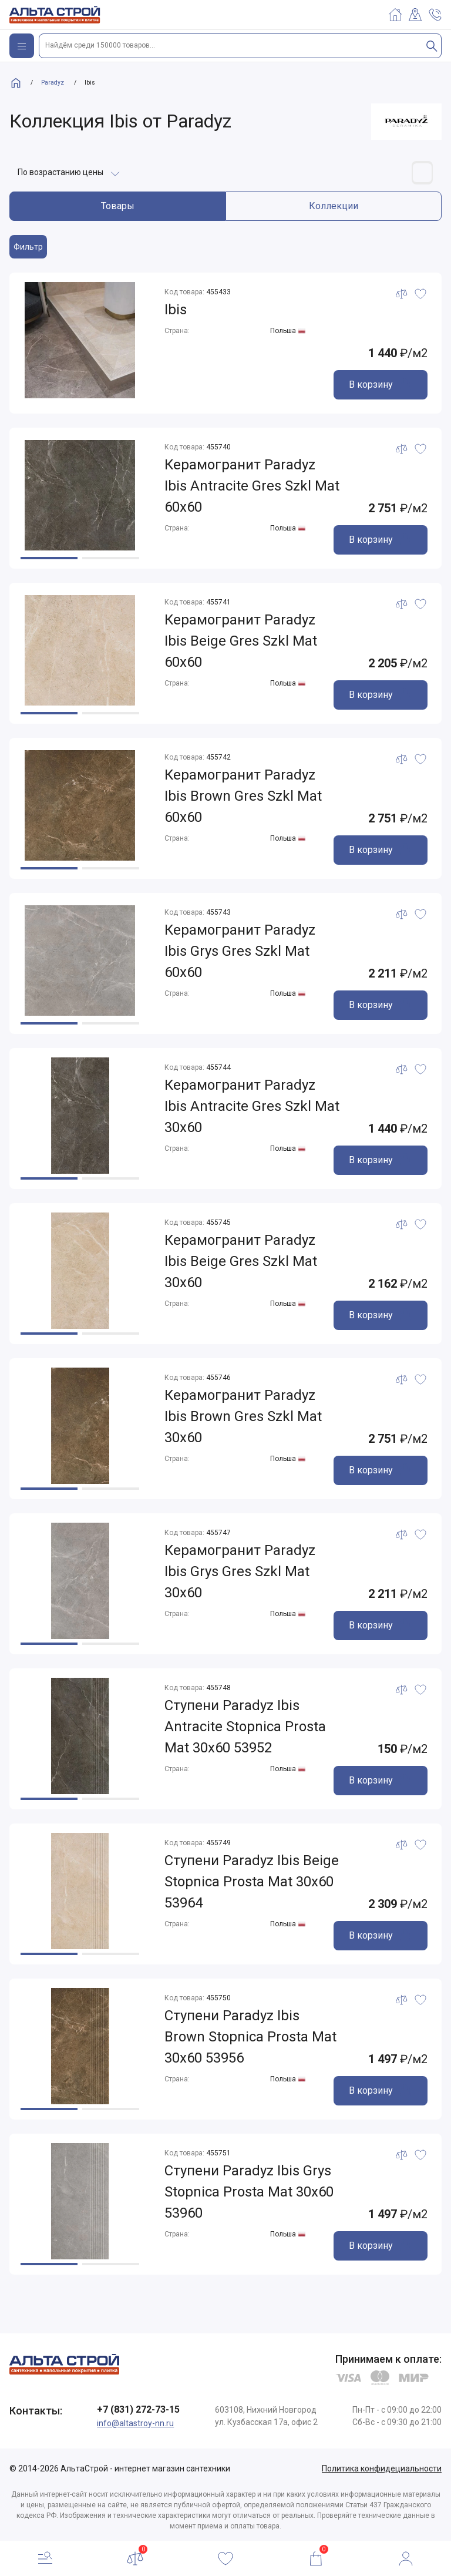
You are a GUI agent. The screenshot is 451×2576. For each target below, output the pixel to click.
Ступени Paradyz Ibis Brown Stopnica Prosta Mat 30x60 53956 (250, 2037)
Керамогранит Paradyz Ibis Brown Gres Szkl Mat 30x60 (243, 1417)
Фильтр (28, 246)
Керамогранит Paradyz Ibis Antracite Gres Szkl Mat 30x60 (251, 1106)
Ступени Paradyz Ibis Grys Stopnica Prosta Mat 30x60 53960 (249, 2192)
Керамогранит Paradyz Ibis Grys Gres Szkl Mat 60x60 (239, 951)
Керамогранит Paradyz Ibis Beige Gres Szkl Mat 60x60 (240, 641)
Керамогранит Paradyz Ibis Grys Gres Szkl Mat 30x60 (239, 1572)
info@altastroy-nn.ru (135, 2423)
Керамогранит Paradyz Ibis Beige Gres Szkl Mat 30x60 (240, 1261)
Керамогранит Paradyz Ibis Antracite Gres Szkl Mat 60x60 (251, 486)
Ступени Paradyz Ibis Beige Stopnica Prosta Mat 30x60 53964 (251, 1882)
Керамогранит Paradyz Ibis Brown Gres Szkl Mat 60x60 (243, 796)
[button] (49, 558)
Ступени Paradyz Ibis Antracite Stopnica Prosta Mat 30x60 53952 (245, 1727)
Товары (117, 205)
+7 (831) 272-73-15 (138, 2409)
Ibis (175, 310)
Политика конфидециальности (382, 2468)
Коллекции (333, 205)
